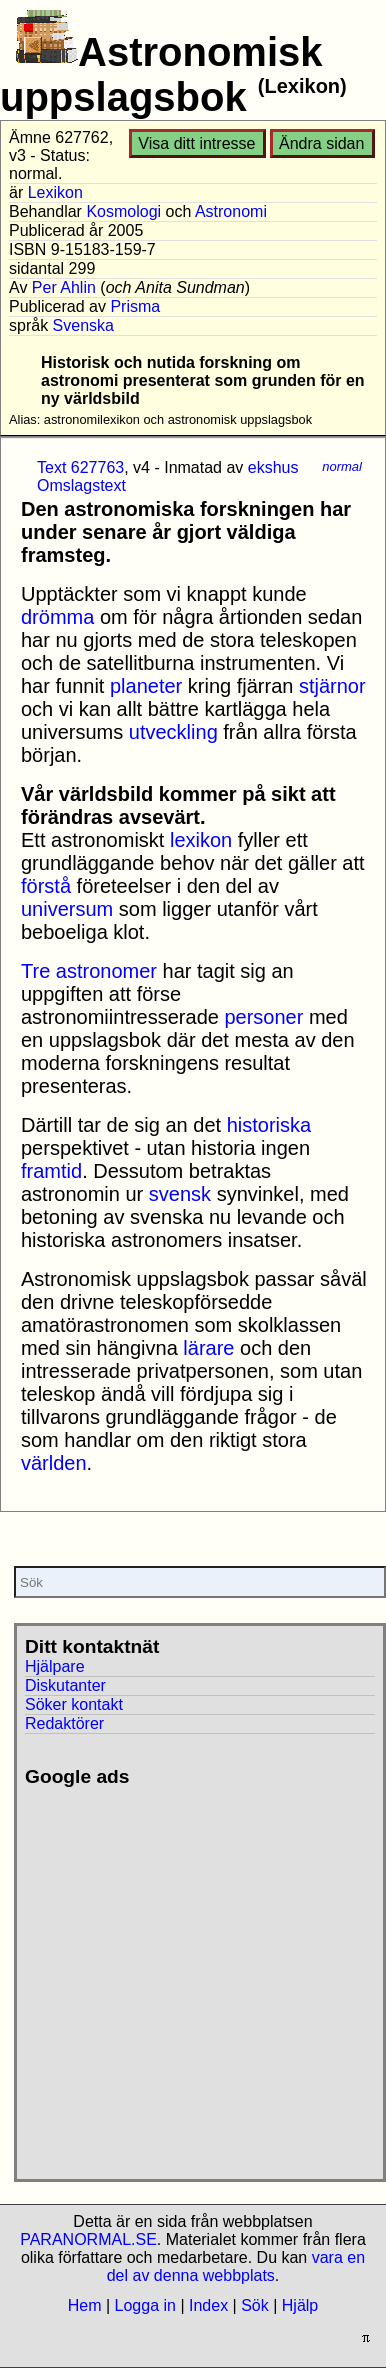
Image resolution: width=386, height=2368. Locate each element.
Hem (85, 2305)
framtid (51, 1171)
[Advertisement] (187, 1975)
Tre (35, 971)
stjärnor (332, 686)
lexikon (201, 840)
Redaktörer (64, 1723)
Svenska (83, 325)
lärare (208, 1348)
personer (263, 1017)
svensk (180, 1194)
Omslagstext (81, 485)
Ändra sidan (321, 143)
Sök (255, 2305)
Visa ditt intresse (196, 143)
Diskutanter (65, 1685)
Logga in (145, 2305)
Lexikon (55, 192)
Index (208, 2305)
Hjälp (300, 2305)
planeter (146, 686)
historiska (269, 1125)
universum (67, 909)
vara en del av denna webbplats (236, 2266)
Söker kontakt (74, 1704)
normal (342, 466)
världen (54, 1463)
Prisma (135, 306)
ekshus (273, 467)
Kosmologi (123, 211)
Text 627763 (80, 467)
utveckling (173, 732)
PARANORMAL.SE (88, 2239)
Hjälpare (55, 1666)
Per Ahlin (64, 287)
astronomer (106, 971)
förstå (46, 886)
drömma (57, 617)
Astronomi (231, 211)
